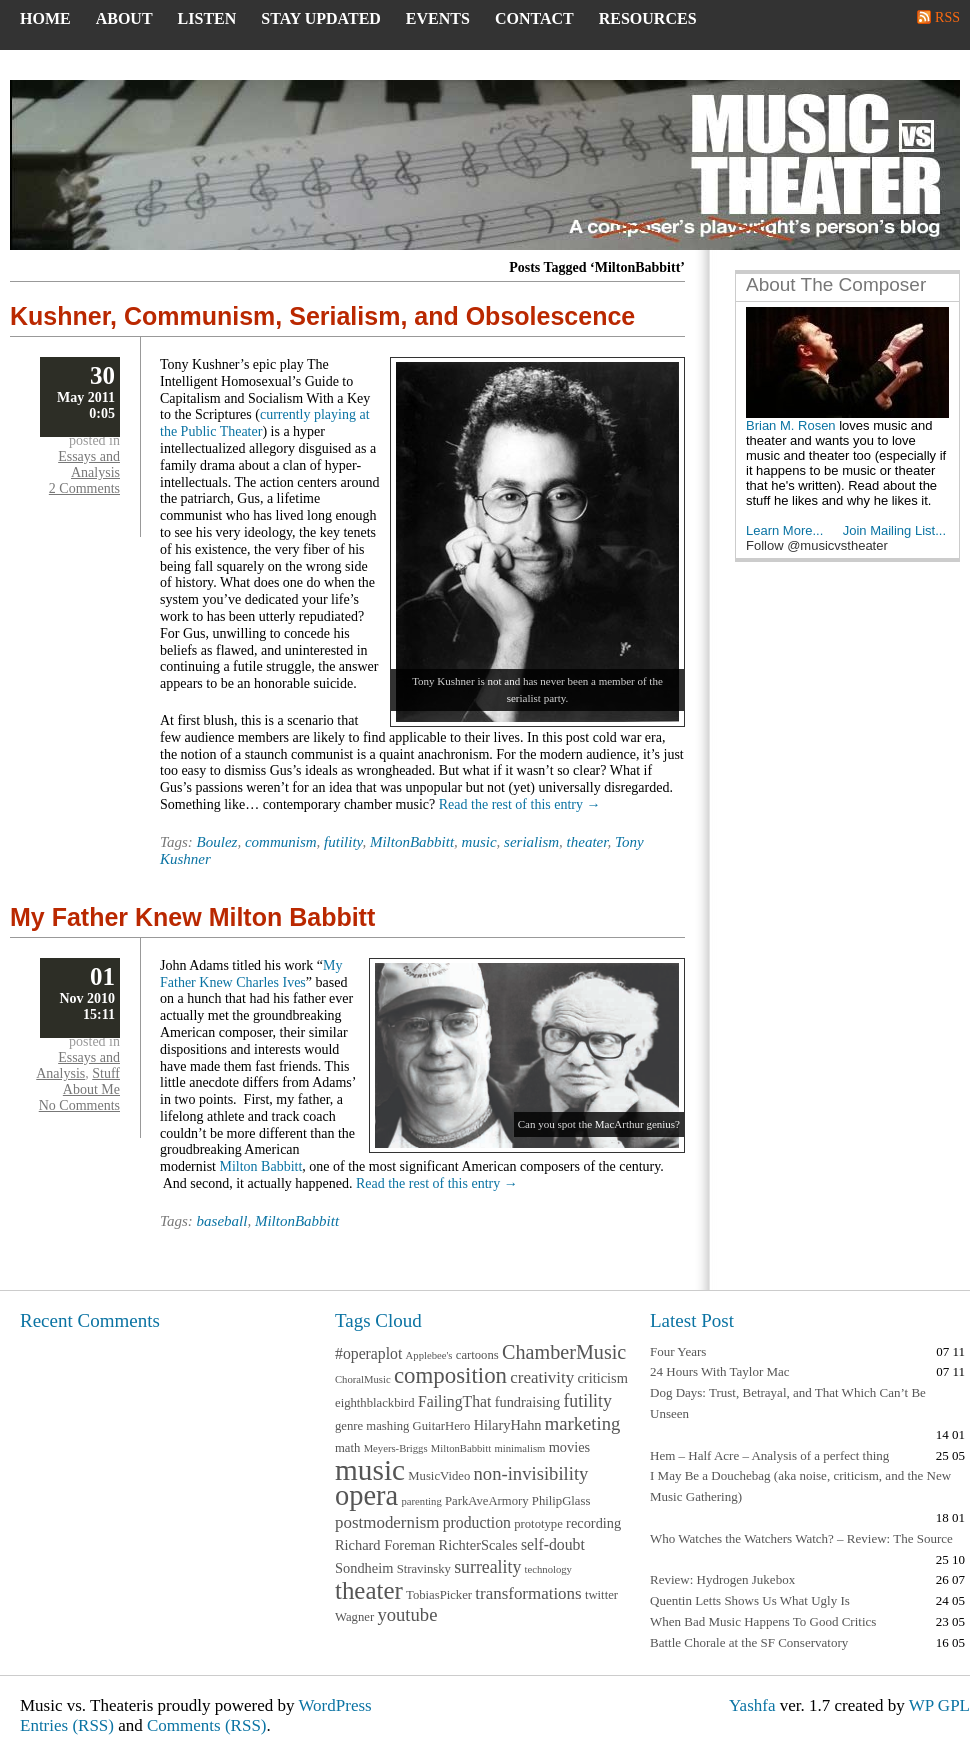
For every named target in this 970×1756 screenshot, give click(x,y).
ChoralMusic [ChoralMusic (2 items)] (363, 1379)
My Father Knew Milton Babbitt (192, 917)
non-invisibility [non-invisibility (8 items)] (531, 1473)
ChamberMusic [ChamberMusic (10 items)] (564, 1352)
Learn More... (784, 530)
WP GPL (939, 1705)
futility (343, 842)
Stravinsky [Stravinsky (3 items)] (424, 1569)
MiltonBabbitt (412, 842)
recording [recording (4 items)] (593, 1523)
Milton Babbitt (261, 1166)
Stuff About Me (91, 1081)
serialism (531, 842)
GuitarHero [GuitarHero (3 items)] (442, 1426)
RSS (947, 17)
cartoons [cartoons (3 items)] (477, 1355)
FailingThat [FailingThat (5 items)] (455, 1401)
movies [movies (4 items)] (570, 1447)
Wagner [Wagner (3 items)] (354, 1617)
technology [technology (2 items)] (548, 1569)
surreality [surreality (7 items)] (487, 1567)
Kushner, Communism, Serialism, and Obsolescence (322, 316)
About (124, 18)
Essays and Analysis (89, 464)
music (479, 842)
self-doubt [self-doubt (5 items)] (553, 1544)
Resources (648, 18)
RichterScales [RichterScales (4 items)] (478, 1545)
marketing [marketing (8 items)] (583, 1423)
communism (281, 842)
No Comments (79, 1105)
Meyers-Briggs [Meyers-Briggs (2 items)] (396, 1448)
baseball (222, 1221)
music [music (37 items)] (370, 1470)
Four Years (678, 1351)
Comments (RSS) (207, 1725)
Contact (534, 18)
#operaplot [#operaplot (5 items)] (368, 1353)
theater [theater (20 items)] (369, 1590)
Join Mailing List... (894, 530)
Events (438, 18)
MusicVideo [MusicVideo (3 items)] (439, 1476)
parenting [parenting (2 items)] (421, 1501)
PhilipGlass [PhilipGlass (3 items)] (561, 1501)
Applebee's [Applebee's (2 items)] (429, 1355)
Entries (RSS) (67, 1725)
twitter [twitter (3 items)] (601, 1595)
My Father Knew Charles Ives (251, 974)
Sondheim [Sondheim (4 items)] (364, 1568)
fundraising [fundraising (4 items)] (528, 1402)
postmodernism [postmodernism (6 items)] (387, 1522)
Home (45, 18)
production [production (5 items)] (477, 1522)
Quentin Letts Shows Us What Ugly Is (750, 1600)
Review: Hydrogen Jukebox (722, 1579)
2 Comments (84, 488)
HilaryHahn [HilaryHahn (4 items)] (508, 1425)
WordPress (334, 1705)
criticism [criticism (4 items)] (602, 1378)
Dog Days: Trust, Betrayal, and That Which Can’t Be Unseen (788, 1403)
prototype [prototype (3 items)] (538, 1524)
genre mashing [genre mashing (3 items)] (372, 1426)
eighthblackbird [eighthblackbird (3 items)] (375, 1403)
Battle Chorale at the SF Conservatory (749, 1642)
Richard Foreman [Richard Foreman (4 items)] (385, 1545)
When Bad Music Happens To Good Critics (763, 1621)
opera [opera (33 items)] (366, 1495)
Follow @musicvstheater (817, 545)
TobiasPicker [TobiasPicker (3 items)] (439, 1595)
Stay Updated (321, 18)
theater (587, 842)
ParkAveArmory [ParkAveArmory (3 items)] (487, 1501)
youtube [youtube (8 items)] (407, 1614)
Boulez (217, 842)
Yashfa (752, 1705)
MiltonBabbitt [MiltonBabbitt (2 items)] (461, 1448)
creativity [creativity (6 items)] (542, 1377)
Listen (207, 18)
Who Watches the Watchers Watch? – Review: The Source (801, 1538)
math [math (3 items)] (347, 1448)
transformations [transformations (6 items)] (528, 1593)
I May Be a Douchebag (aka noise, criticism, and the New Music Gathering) (800, 1486)
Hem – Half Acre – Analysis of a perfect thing (769, 1455)
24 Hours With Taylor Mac (720, 1371)
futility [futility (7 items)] (587, 1401)
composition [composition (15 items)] (450, 1375)
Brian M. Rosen (791, 425)
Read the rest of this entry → (520, 804)
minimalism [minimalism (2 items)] (519, 1448)
